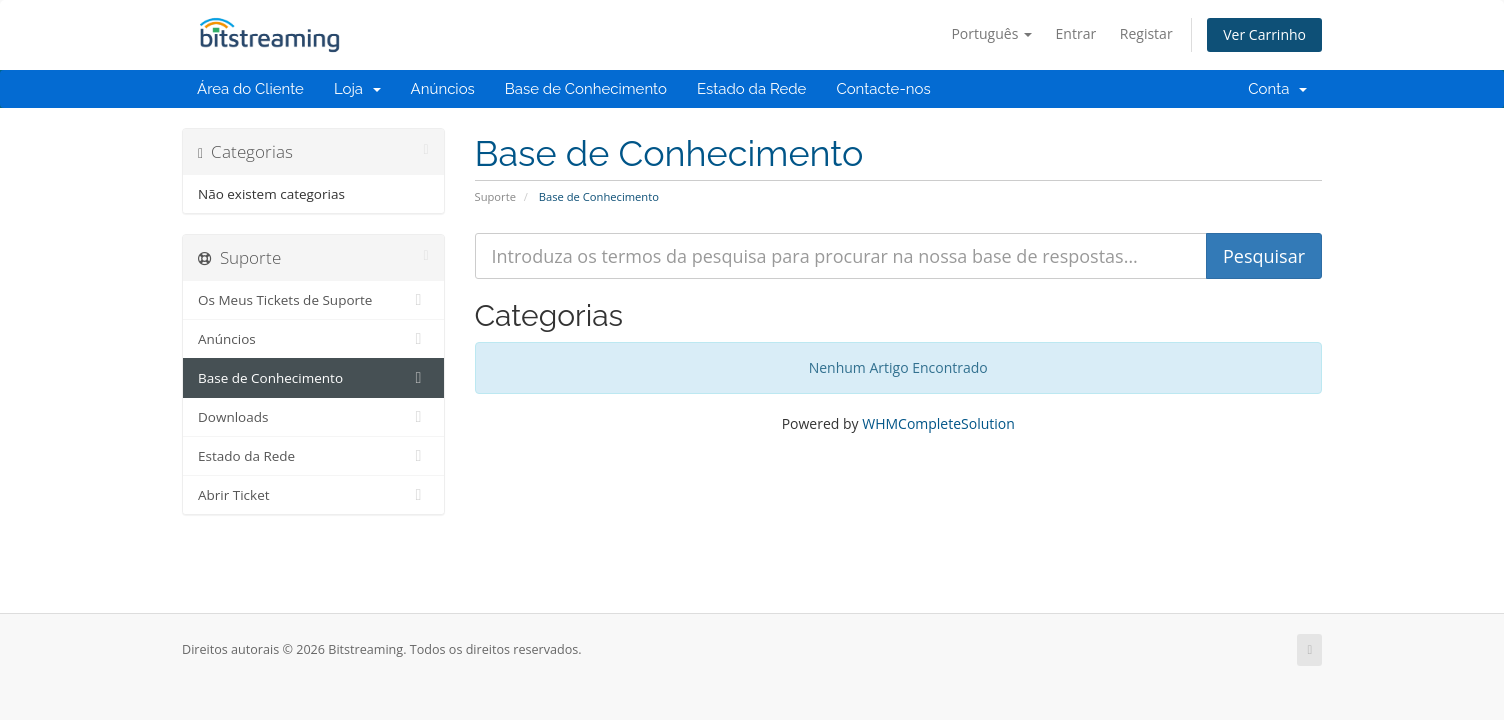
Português (991, 33)
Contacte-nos (883, 89)
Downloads (313, 417)
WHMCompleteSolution (938, 423)
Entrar (1076, 33)
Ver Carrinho (1264, 34)
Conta (1277, 89)
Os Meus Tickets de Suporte (313, 300)
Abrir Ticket (313, 495)
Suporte (495, 196)
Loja (357, 89)
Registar (1146, 33)
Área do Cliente (250, 89)
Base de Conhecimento (586, 89)
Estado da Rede (751, 89)
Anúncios (443, 89)
